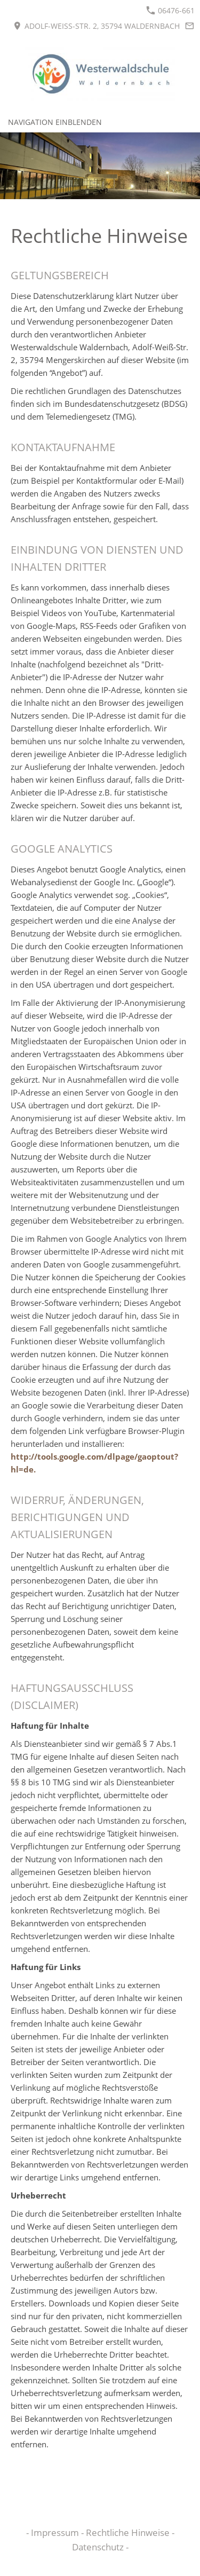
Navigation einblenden (55, 122)
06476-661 (170, 10)
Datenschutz (99, 2547)
